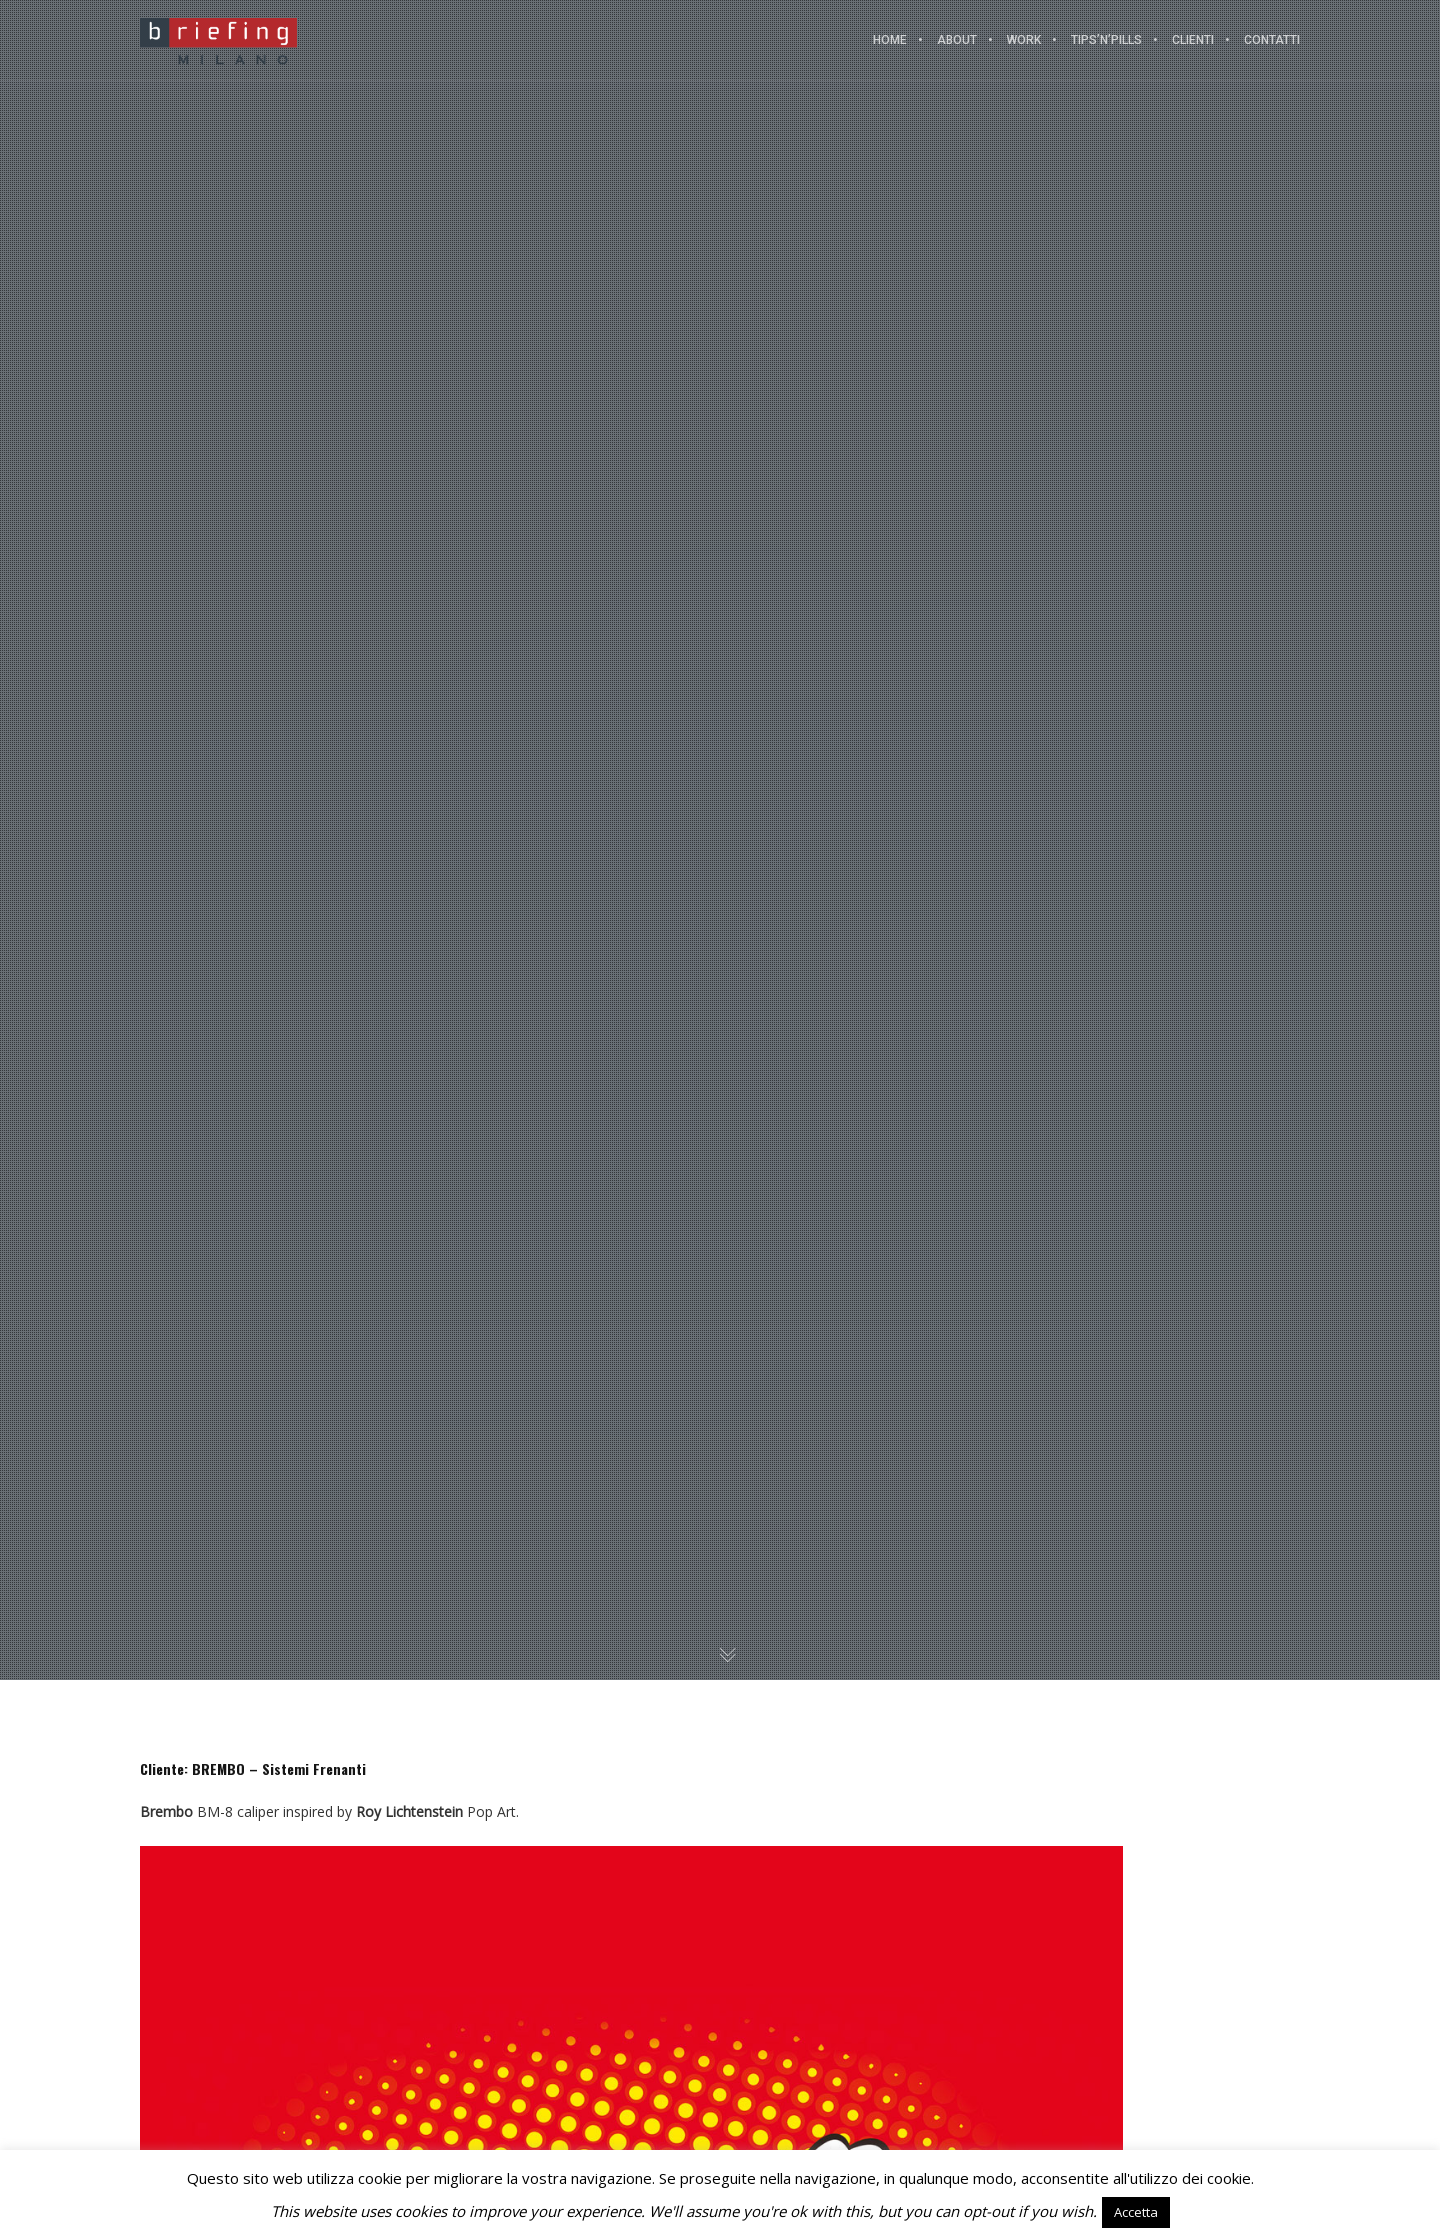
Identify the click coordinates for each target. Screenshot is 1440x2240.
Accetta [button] (1136, 2212)
